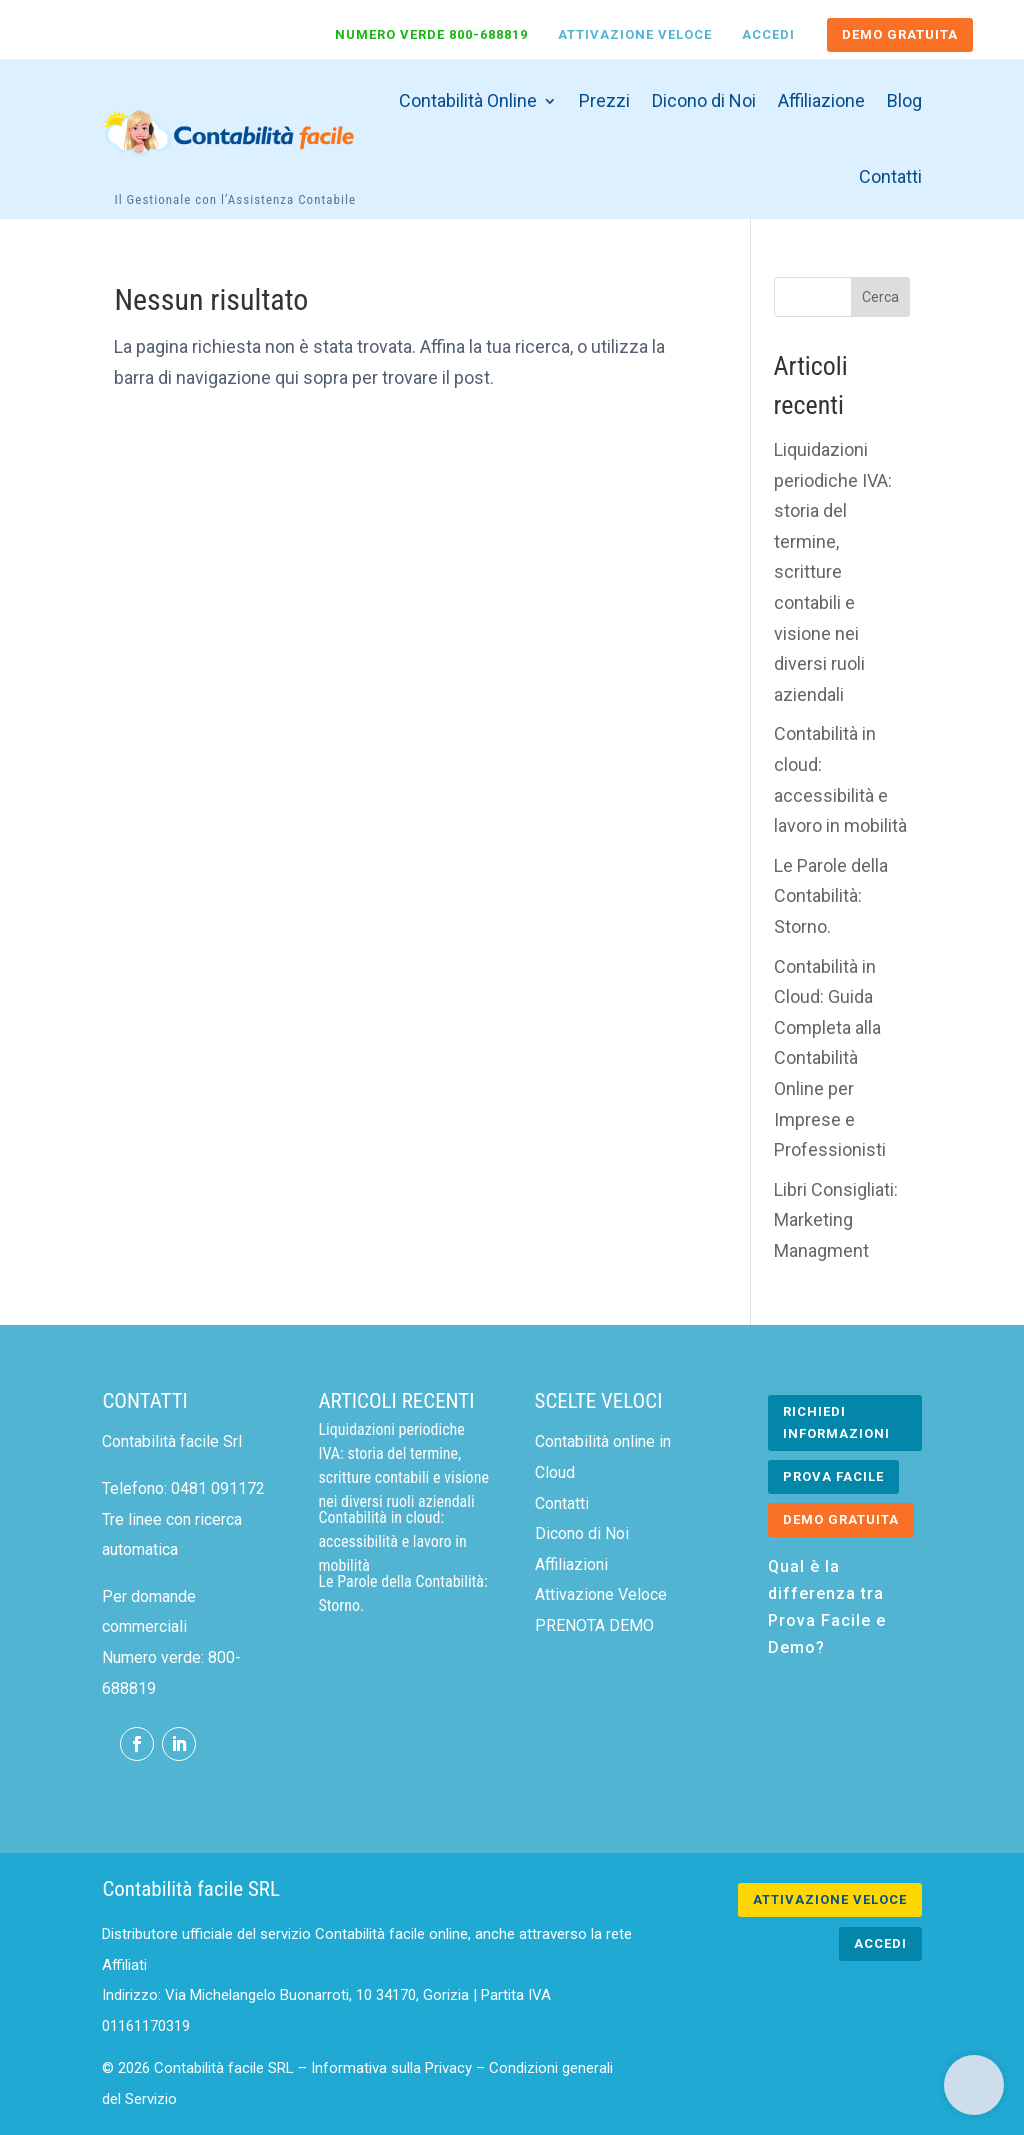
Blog (904, 100)
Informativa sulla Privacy (391, 2068)
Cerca (880, 297)
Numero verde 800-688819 (431, 34)
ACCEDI (880, 1943)
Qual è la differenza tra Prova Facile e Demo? (827, 1607)
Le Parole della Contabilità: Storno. (831, 896)
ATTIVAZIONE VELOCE (830, 1899)
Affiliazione (821, 100)
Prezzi (604, 100)
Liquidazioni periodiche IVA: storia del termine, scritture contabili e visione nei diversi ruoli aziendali (833, 572)
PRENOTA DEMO (594, 1625)
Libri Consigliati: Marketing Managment (836, 1220)
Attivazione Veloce (635, 34)
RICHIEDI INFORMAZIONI (836, 1422)
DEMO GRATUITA (900, 34)
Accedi (768, 34)
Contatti (890, 176)
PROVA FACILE (833, 1476)
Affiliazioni (571, 1564)
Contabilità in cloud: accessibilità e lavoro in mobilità (392, 1541)
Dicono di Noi (704, 100)
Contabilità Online (468, 100)
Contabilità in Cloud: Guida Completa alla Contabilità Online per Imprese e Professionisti (830, 1058)
